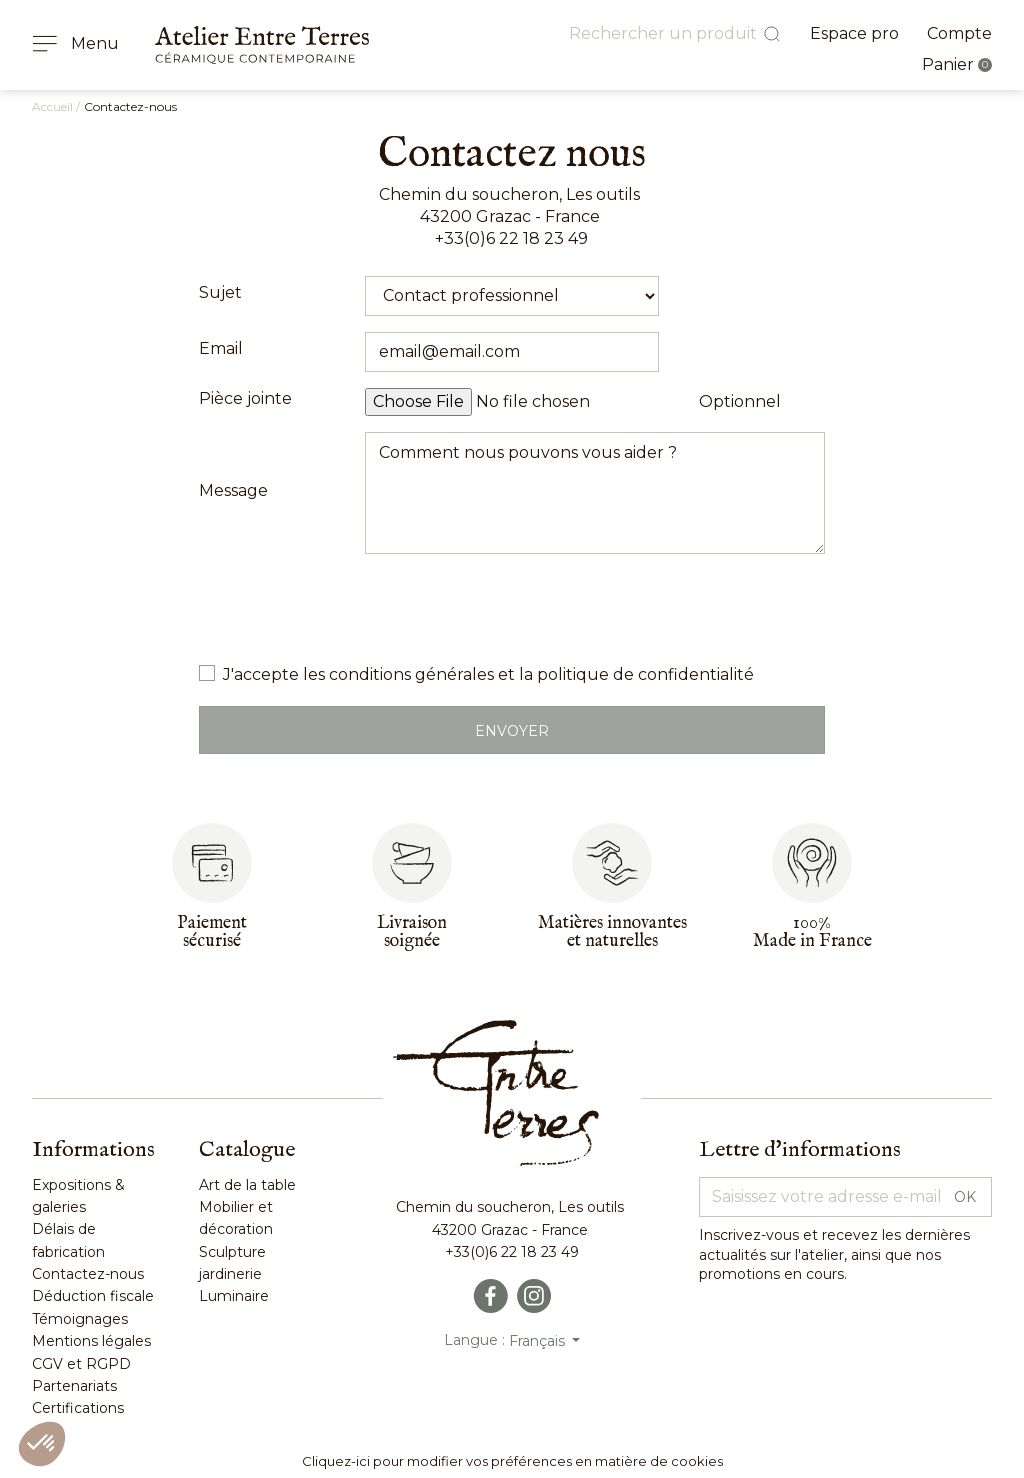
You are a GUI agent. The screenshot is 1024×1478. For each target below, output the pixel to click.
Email (221, 348)
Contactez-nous (88, 1274)
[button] (42, 1444)
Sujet (220, 292)
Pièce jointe (245, 398)
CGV (47, 1364)
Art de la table (247, 1185)
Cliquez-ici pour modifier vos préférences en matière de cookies (512, 1461)
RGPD (106, 1364)
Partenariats (74, 1386)
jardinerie (230, 1274)
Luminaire (234, 1296)
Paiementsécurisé (212, 932)
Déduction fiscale (93, 1296)
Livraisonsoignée (412, 932)
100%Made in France (812, 932)
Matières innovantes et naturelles (612, 932)
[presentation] (517, 609)
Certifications (78, 1408)
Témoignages (80, 1319)
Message (233, 490)
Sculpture (232, 1252)
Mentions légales (91, 1341)
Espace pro (854, 33)
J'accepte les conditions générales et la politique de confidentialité (488, 674)
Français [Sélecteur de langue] (539, 1341)
